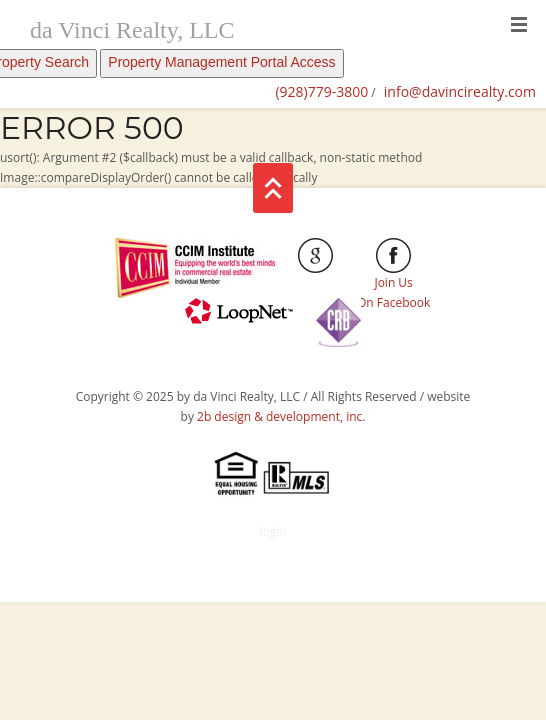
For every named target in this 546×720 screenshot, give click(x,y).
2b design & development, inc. (281, 416)
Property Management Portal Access (221, 62)
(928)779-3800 (321, 91)
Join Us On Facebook (393, 278)
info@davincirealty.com (460, 91)
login (272, 531)
